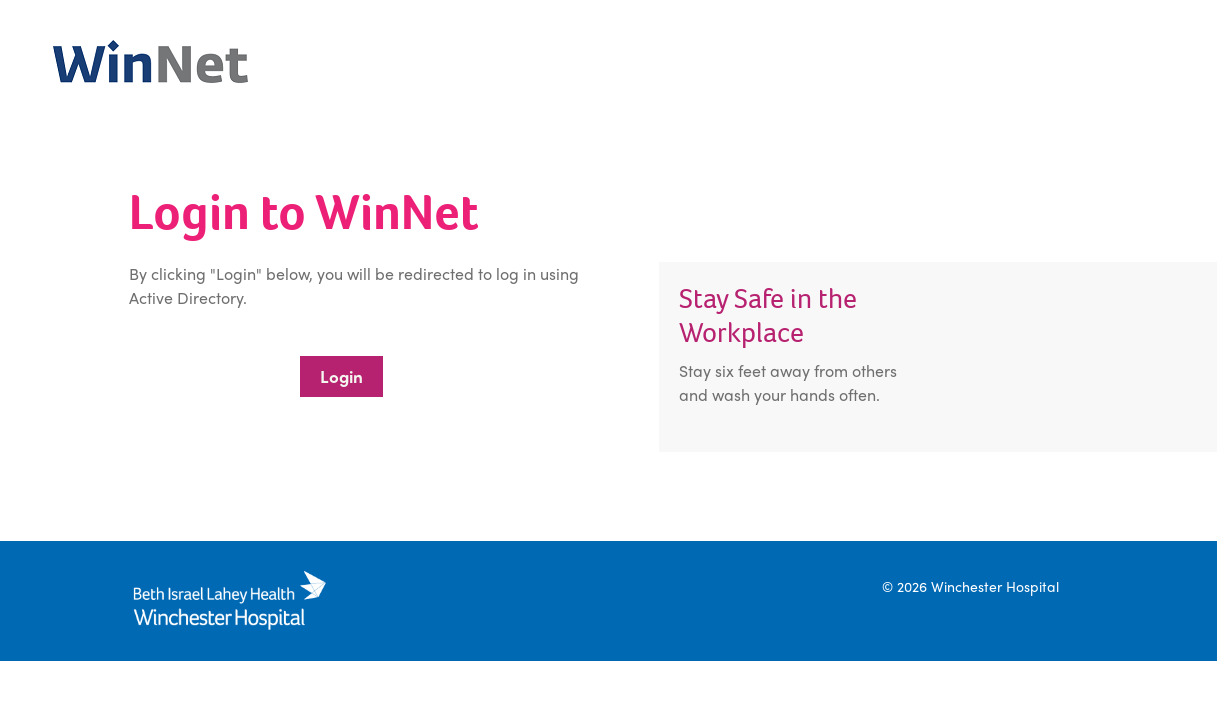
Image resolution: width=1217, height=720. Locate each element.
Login (341, 376)
